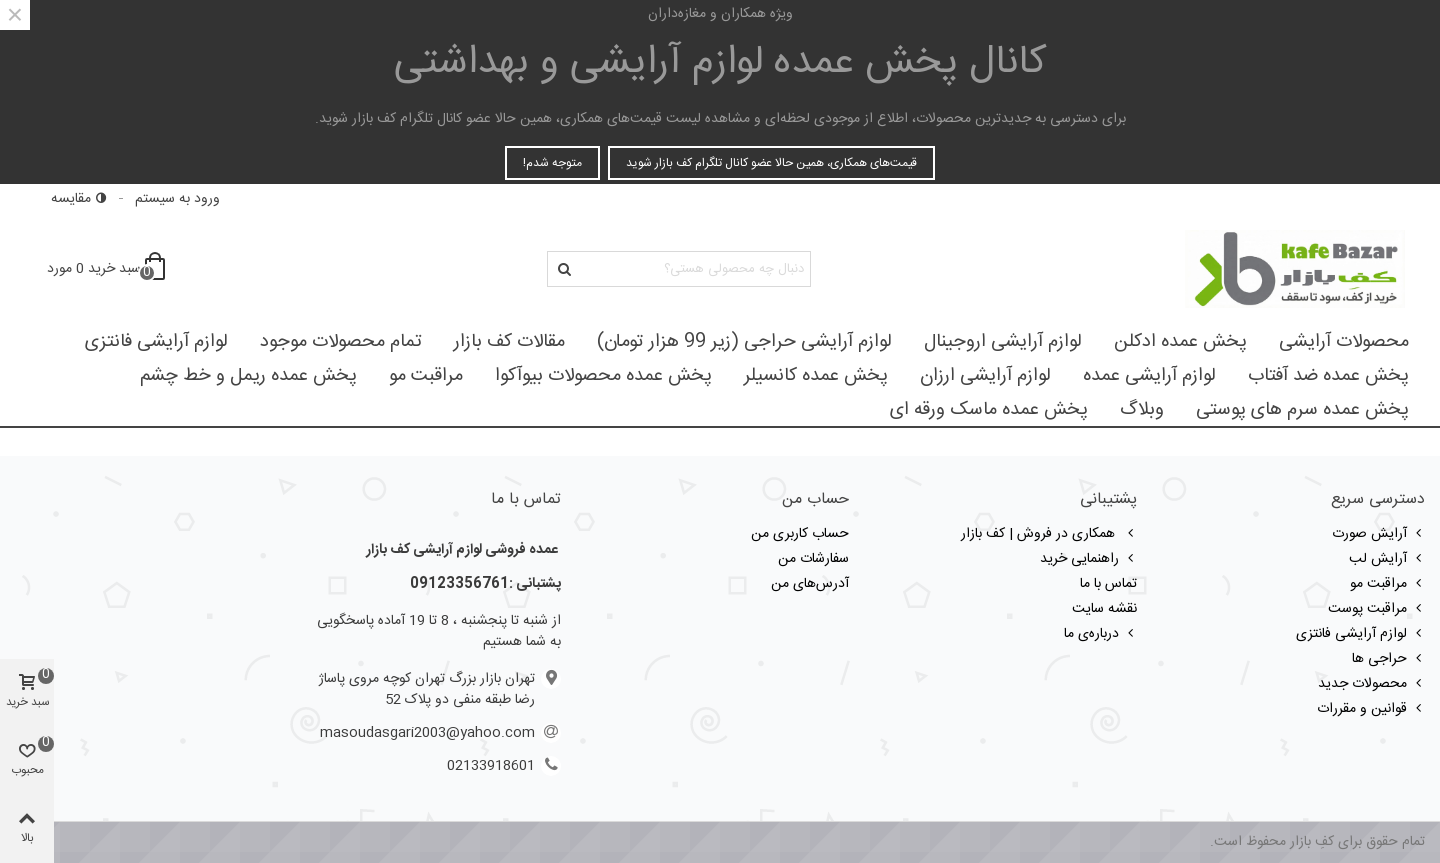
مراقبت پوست (1376, 609)
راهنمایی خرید (1088, 559)
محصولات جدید (1371, 684)
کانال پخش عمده (720, 63)
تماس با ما (1108, 584)
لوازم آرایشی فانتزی (156, 342)
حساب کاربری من (800, 534)
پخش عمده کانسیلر (816, 376)
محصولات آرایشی (1344, 342)
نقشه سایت (1104, 609)
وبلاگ (1142, 410)
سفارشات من (813, 559)
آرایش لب (1387, 559)
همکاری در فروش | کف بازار (1049, 534)
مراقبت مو (426, 376)
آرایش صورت (1378, 534)
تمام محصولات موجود (341, 342)
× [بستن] (15, 15)
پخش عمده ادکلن (1180, 342)
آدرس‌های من (810, 584)
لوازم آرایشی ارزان (985, 376)
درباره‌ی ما (1100, 634)
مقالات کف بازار (509, 342)
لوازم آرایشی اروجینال (1003, 342)
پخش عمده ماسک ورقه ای (989, 410)
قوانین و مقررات (1371, 709)
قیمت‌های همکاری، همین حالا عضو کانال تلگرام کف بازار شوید (771, 163)
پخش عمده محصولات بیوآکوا (603, 376)
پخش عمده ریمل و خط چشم (248, 376)
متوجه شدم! (552, 163)
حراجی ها (1388, 659)
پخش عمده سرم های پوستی (1302, 410)
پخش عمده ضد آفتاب (1328, 376)
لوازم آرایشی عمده (1149, 376)
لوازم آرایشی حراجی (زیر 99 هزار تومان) (744, 342)
